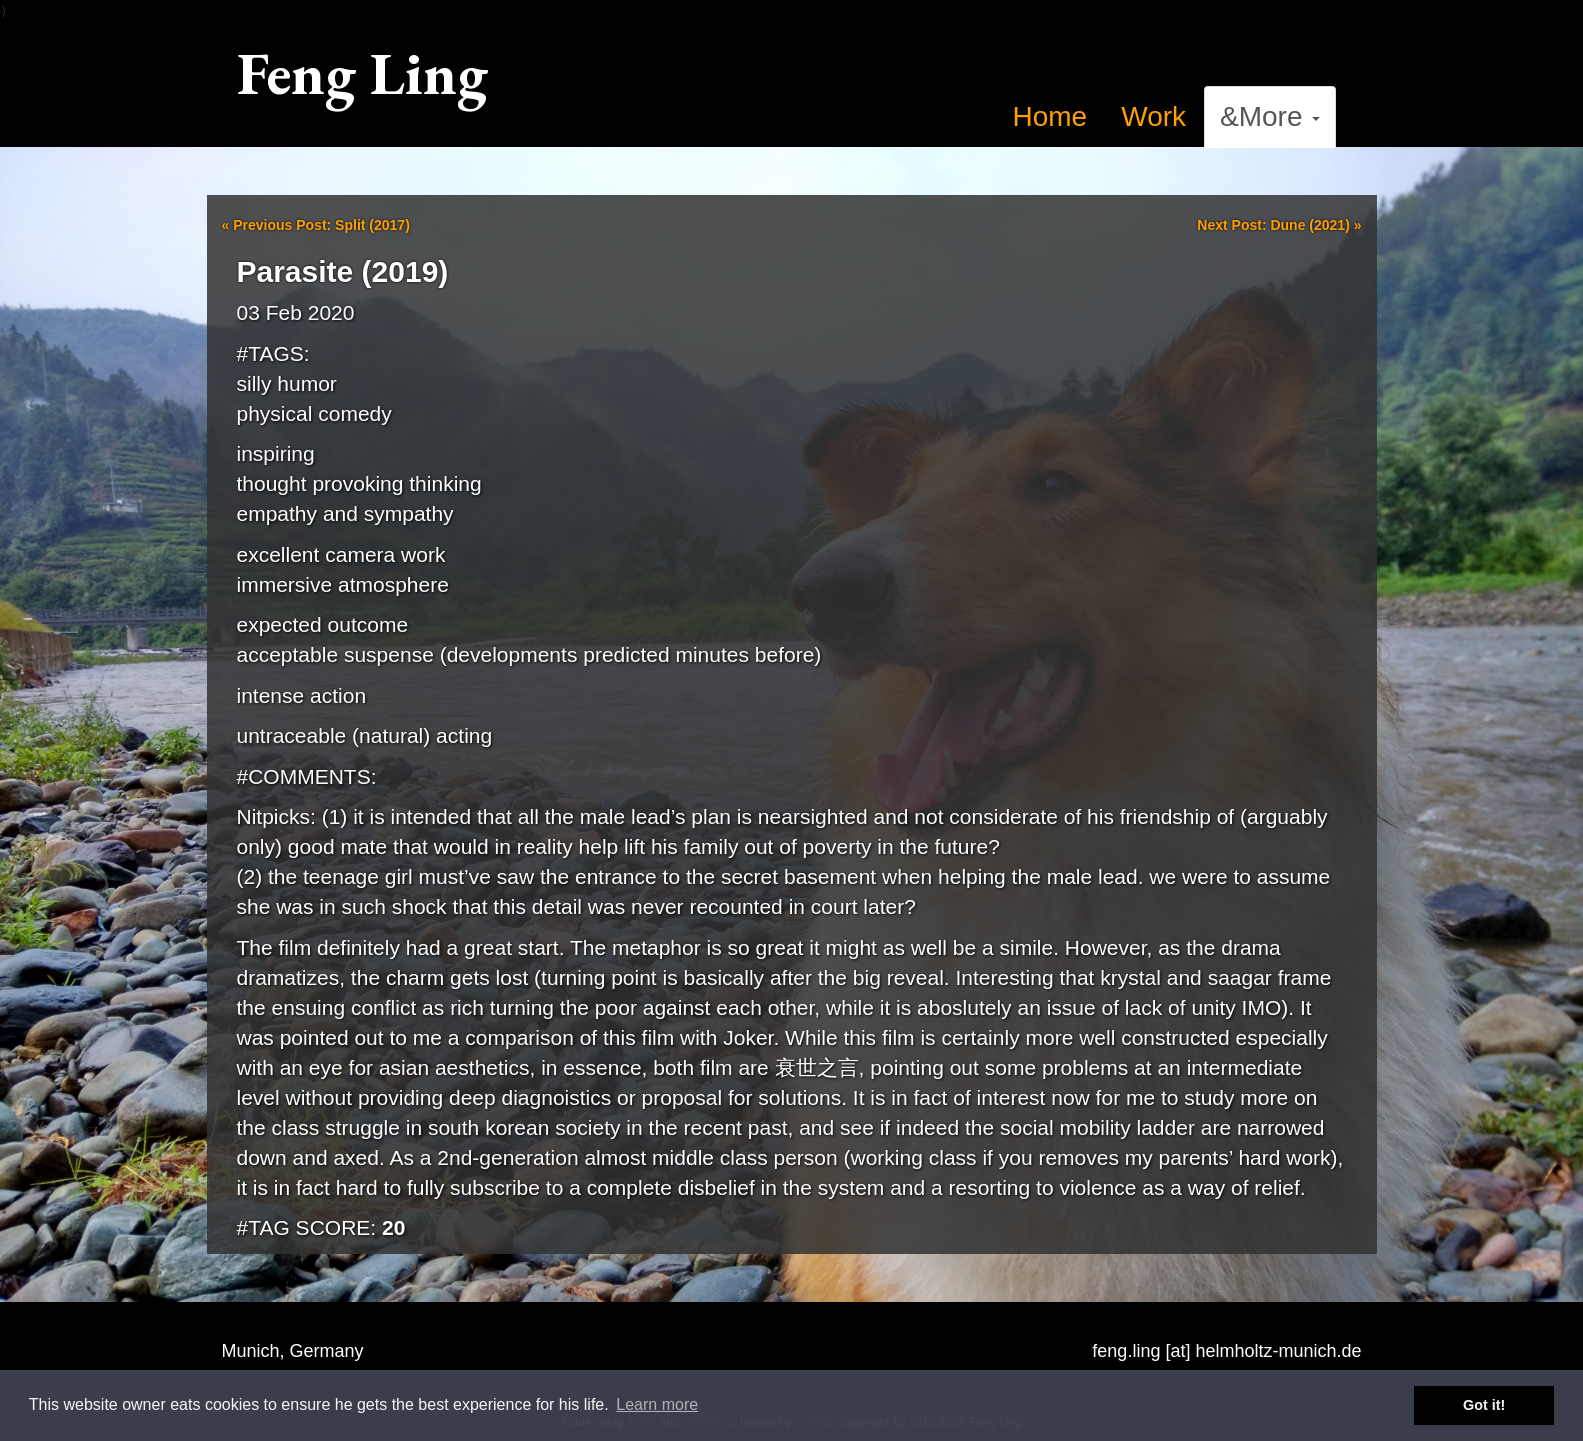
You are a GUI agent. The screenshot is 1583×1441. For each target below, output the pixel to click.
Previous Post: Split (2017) (316, 225)
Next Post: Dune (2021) (1279, 225)
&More (1270, 116)
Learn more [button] (657, 1404)
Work (1153, 116)
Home (1050, 116)
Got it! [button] (1484, 1405)
